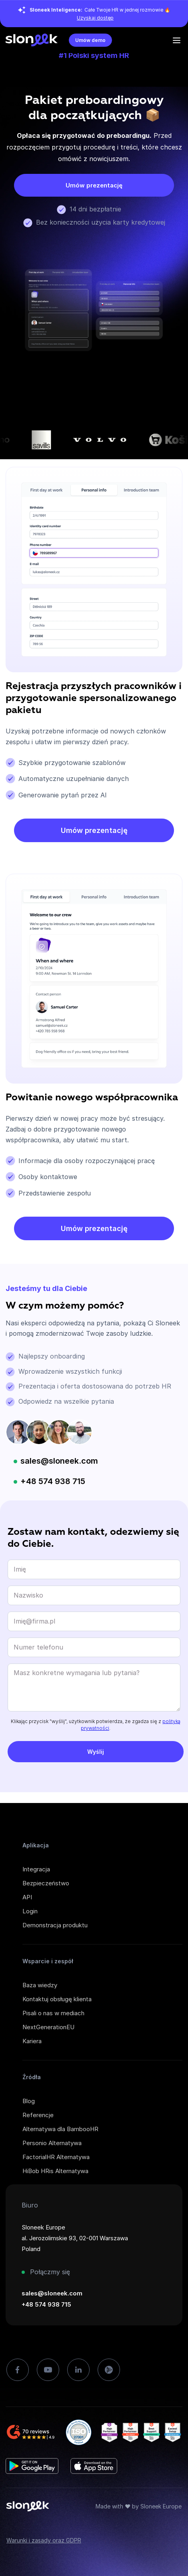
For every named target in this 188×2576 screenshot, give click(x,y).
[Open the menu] (176, 40)
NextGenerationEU (48, 2027)
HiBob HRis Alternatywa (55, 2171)
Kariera (32, 2041)
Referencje (38, 2115)
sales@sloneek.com (59, 1461)
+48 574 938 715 (52, 1481)
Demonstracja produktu (55, 1925)
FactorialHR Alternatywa (56, 2157)
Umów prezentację (94, 185)
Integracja (36, 1869)
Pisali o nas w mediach (53, 2013)
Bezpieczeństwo (45, 1883)
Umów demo (90, 40)
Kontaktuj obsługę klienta (57, 1999)
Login (30, 1911)
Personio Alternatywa (52, 2143)
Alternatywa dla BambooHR (60, 2129)
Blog (28, 2101)
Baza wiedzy (39, 1985)
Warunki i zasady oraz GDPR (43, 2540)
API (27, 1897)
